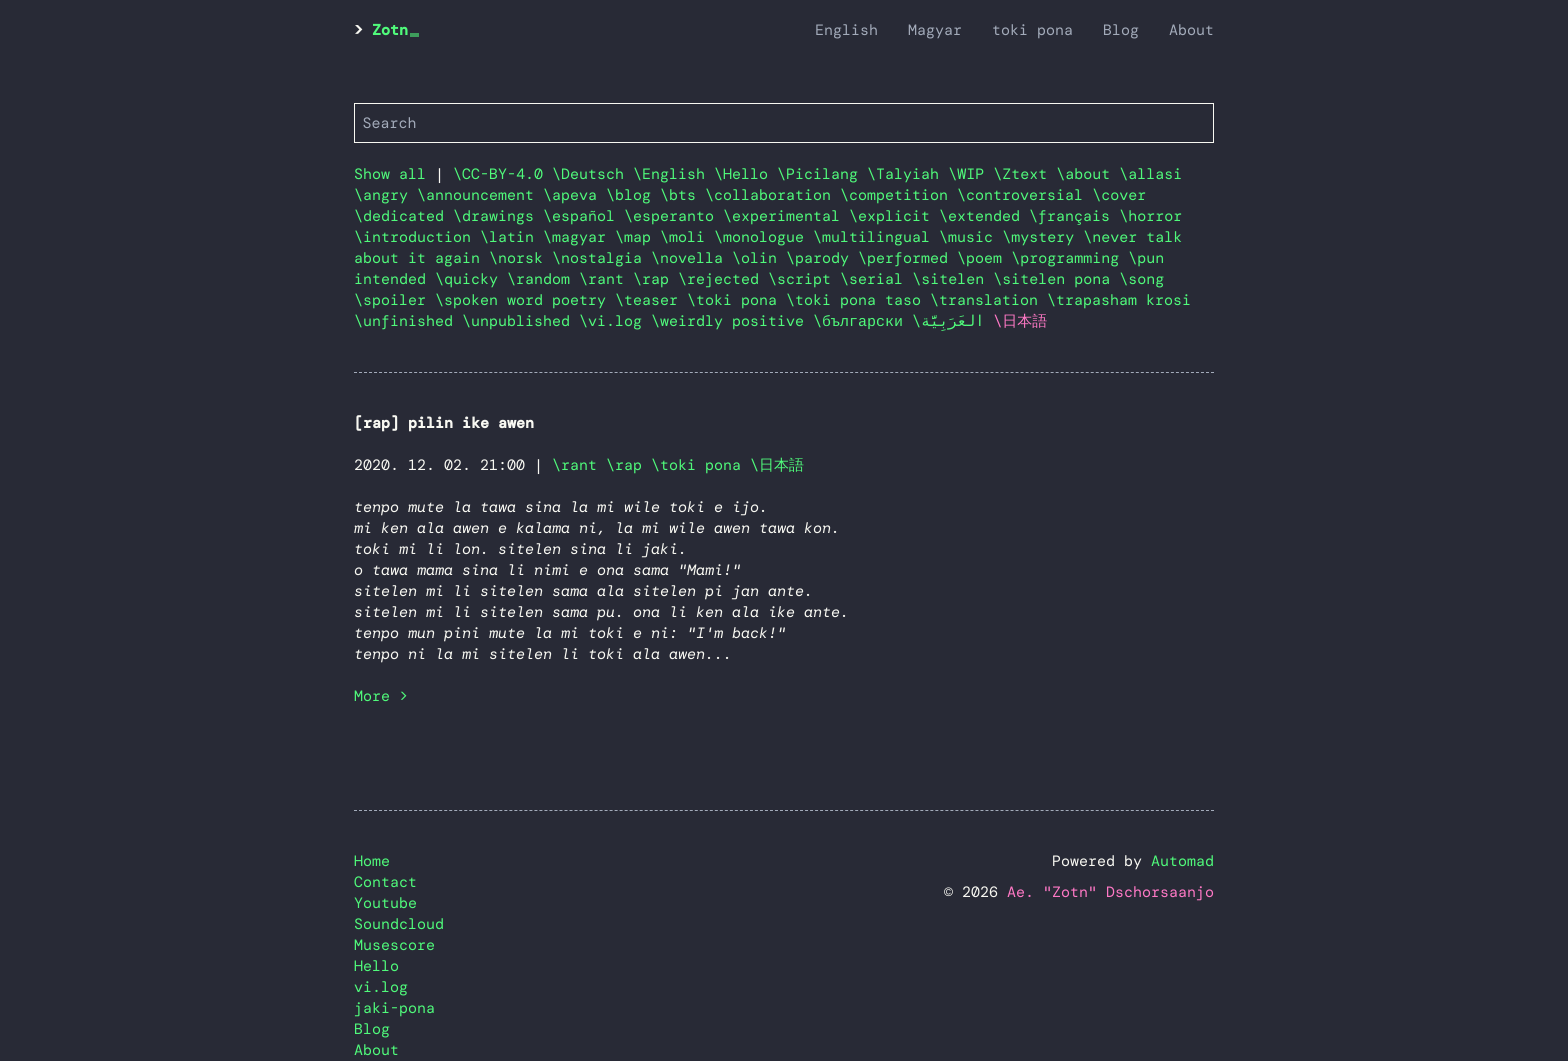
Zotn (390, 30)
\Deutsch (592, 174)
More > (381, 696)
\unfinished (408, 321)
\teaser (651, 300)
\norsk (520, 258)
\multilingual (876, 237)
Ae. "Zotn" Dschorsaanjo (1110, 892)
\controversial (1024, 195)
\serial (876, 279)
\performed (907, 258)
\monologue (763, 237)
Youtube (385, 903)
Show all (390, 174)
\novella (691, 258)
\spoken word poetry (525, 300)
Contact (385, 882)
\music (970, 237)
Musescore (394, 945)
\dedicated (403, 216)
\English (673, 174)
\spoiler (394, 300)
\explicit (894, 216)
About (1191, 30)
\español (583, 216)
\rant (606, 279)
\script (804, 279)
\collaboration (772, 195)
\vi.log (615, 321)
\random (543, 279)
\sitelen (952, 279)
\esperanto (673, 216)
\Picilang (822, 174)
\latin (511, 237)
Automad (1182, 861)
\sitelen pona (1056, 279)
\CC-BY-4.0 (502, 174)
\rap (655, 279)
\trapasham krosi (1119, 300)
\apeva (574, 195)
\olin (759, 258)
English (846, 30)
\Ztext (1024, 174)
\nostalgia (601, 258)
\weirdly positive (732, 321)
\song (1141, 279)
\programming (1069, 258)
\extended (984, 216)
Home (372, 861)
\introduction (417, 237)
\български (862, 321)
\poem (984, 258)
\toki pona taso (858, 300)
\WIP (970, 174)
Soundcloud (399, 924)
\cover (1119, 195)
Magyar (935, 30)
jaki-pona (394, 1008)
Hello (376, 966)
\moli (687, 237)
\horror (1150, 216)
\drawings (498, 216)
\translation (988, 300)
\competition (898, 195)
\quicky (471, 279)
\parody (822, 258)
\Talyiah (907, 174)
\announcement (480, 195)
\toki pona (736, 300)
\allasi (1150, 174)
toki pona (1032, 30)
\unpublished (520, 321)
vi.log (381, 987)
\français (1074, 216)
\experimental (786, 216)
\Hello (745, 174)
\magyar (579, 237)
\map (637, 237)
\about (1087, 174)
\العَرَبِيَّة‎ (952, 321)
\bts (682, 195)
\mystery (1042, 237)
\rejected (723, 279)
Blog (1121, 30)
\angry (385, 195)
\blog (633, 195)
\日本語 (777, 465)
